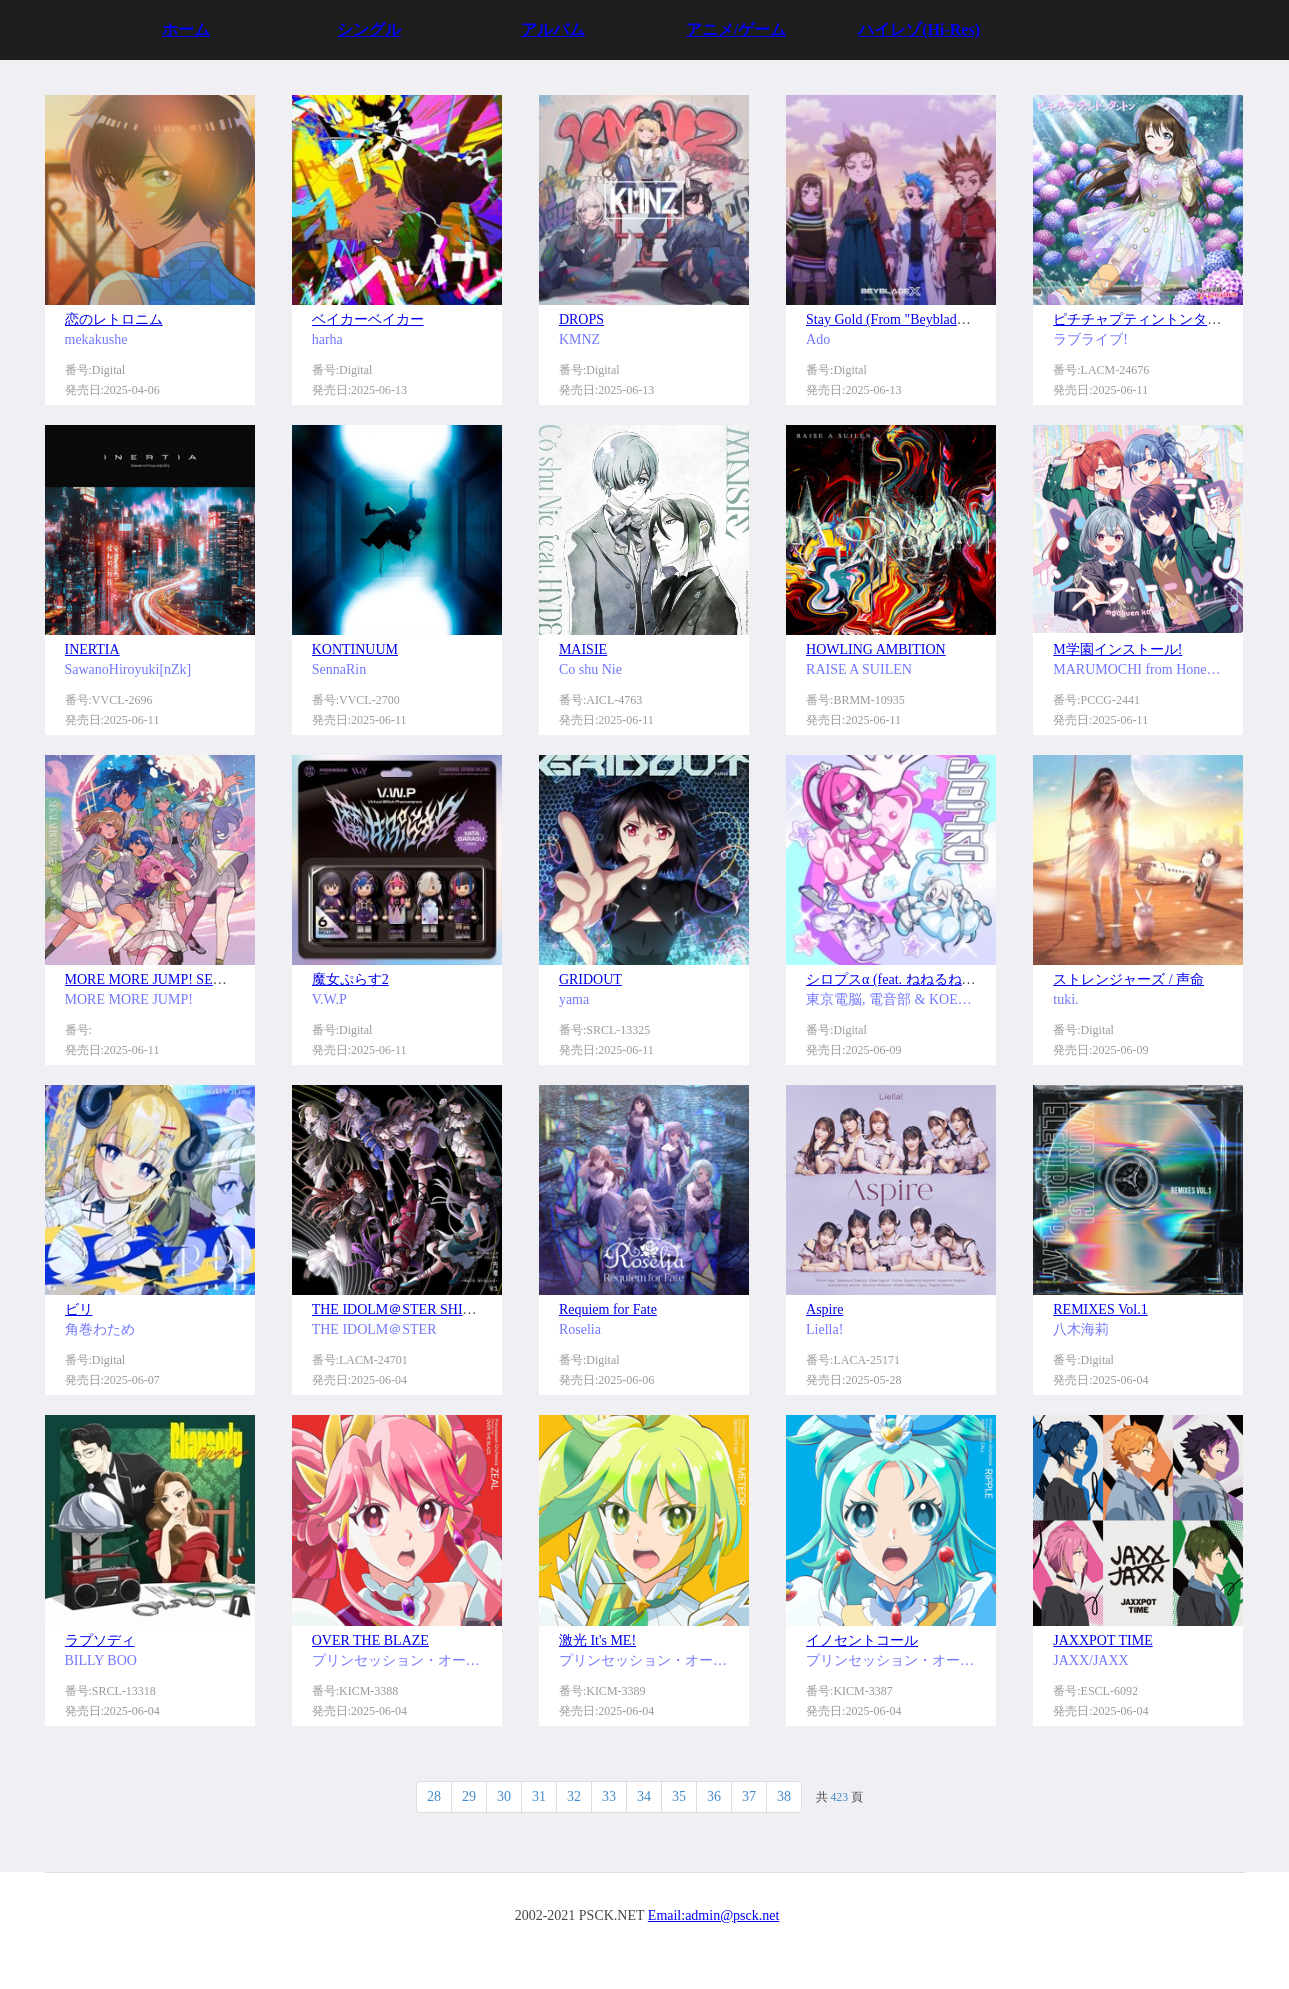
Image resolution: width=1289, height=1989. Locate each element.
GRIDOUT (590, 979)
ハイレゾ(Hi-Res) (919, 29)
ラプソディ (100, 1640)
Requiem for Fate (608, 1309)
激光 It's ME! (597, 1640)
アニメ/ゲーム (736, 29)
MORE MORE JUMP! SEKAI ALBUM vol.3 (194, 979)
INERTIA (92, 649)
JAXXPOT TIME (1102, 1640)
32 (574, 1796)
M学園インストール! (1117, 649)
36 (714, 1796)
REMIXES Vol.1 (1100, 1309)
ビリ (79, 1309)
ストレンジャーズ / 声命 (1128, 979)
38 (784, 1796)
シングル (369, 29)
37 (749, 1796)
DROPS (581, 319)
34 (644, 1796)
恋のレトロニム (114, 319)
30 (504, 1796)
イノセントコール (862, 1640)
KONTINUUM (355, 649)
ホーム (186, 29)
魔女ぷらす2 (350, 979)
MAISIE (583, 649)
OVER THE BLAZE (370, 1640)
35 (679, 1796)
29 (469, 1796)
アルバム (553, 29)
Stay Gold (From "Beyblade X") (896, 319)
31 (539, 1796)
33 (609, 1796)
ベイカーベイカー (368, 319)
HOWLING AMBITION (876, 649)
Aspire (824, 1309)
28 (434, 1796)
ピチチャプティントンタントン (1151, 319)
